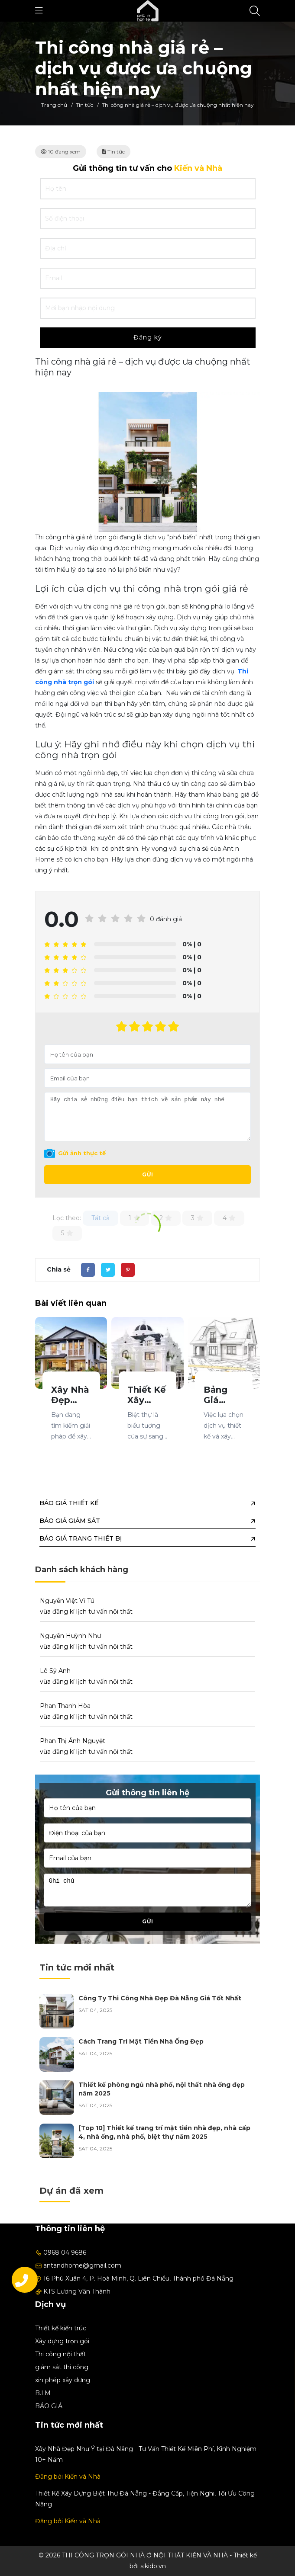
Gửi (147, 1174)
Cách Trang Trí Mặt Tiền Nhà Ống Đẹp (141, 2041)
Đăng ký (147, 337)
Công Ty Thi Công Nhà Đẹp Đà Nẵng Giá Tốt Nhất (159, 1998)
